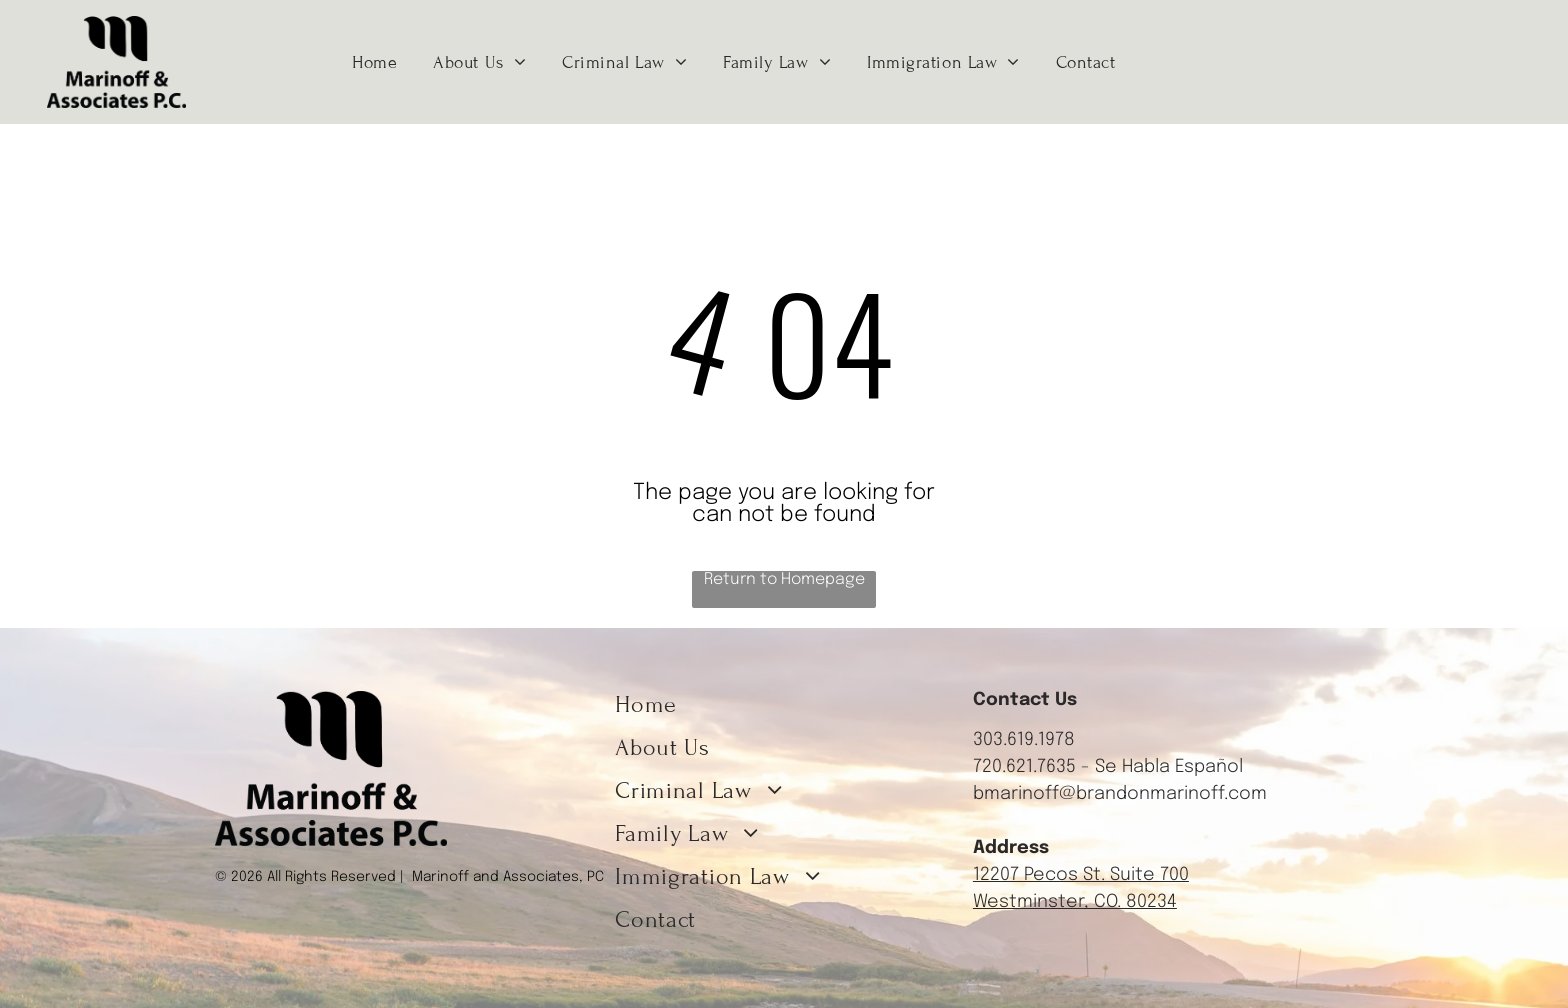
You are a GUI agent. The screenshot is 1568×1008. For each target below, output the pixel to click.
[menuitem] (374, 62)
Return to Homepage (784, 579)
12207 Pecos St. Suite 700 (1081, 875)
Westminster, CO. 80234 (1075, 902)
